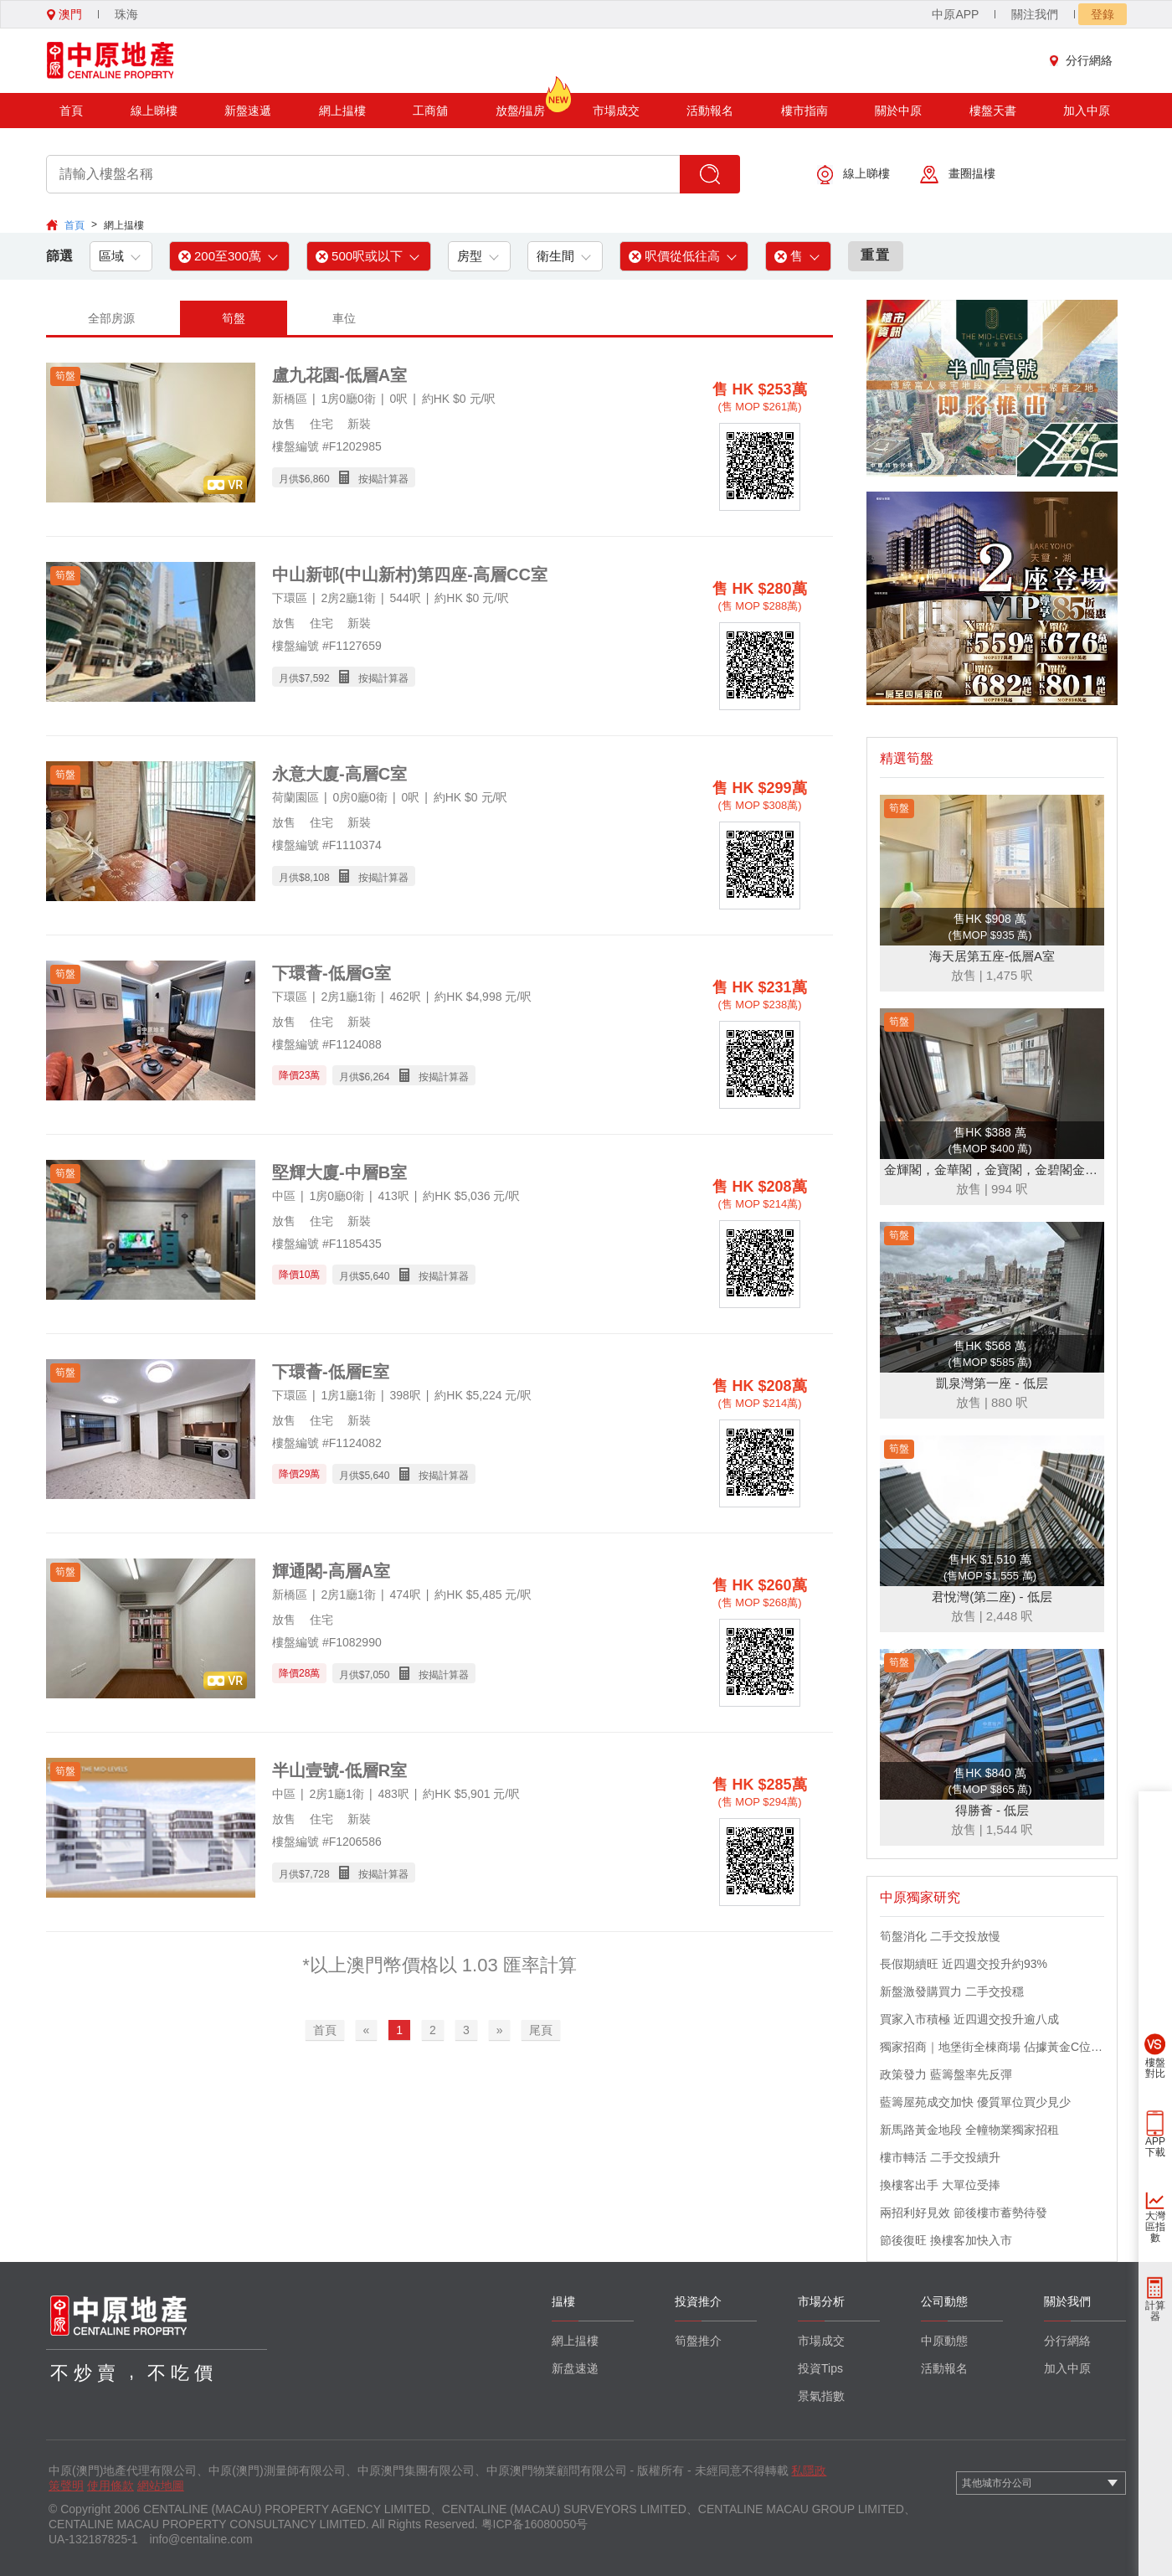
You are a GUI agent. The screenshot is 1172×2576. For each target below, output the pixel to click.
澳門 (64, 14)
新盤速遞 (247, 110)
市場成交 (616, 110)
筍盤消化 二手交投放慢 (940, 1936)
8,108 (317, 878)
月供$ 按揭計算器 (344, 478)
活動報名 (709, 110)
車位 (344, 318)
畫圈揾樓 (957, 174)
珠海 (126, 14)
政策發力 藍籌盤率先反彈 (946, 2074)
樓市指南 (804, 110)
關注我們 (1034, 14)
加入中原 (1086, 110)
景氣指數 (821, 2396)
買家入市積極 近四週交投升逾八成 (969, 2019)
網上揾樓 (342, 110)
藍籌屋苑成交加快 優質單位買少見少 (975, 2102)
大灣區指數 (1155, 2227)
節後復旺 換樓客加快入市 (946, 2240)
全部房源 (111, 318)
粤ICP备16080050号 (535, 2524)
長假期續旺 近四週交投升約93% (963, 1964)
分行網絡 (1085, 60)
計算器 (1155, 2311)
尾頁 (541, 2030)
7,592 (317, 678)
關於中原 (898, 110)
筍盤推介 (698, 2340)
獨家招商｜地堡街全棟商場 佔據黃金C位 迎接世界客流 (992, 2046)
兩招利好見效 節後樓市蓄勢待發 (963, 2212)
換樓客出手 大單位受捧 (940, 2185)
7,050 (376, 1675)
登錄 (1102, 14)
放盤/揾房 (521, 105)
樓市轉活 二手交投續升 (940, 2157)
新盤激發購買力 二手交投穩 (952, 1991)
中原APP (955, 14)
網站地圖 (160, 2485)
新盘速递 (575, 2368)
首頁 (71, 110)
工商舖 (430, 110)
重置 (876, 255)
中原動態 (944, 2340)
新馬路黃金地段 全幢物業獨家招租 (969, 2129)
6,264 (376, 1077)
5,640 (376, 1276)
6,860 (317, 479)
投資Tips (820, 2368)
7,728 (317, 1874)
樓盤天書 (992, 110)
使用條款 (110, 2485)
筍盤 (233, 318)
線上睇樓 (154, 110)
